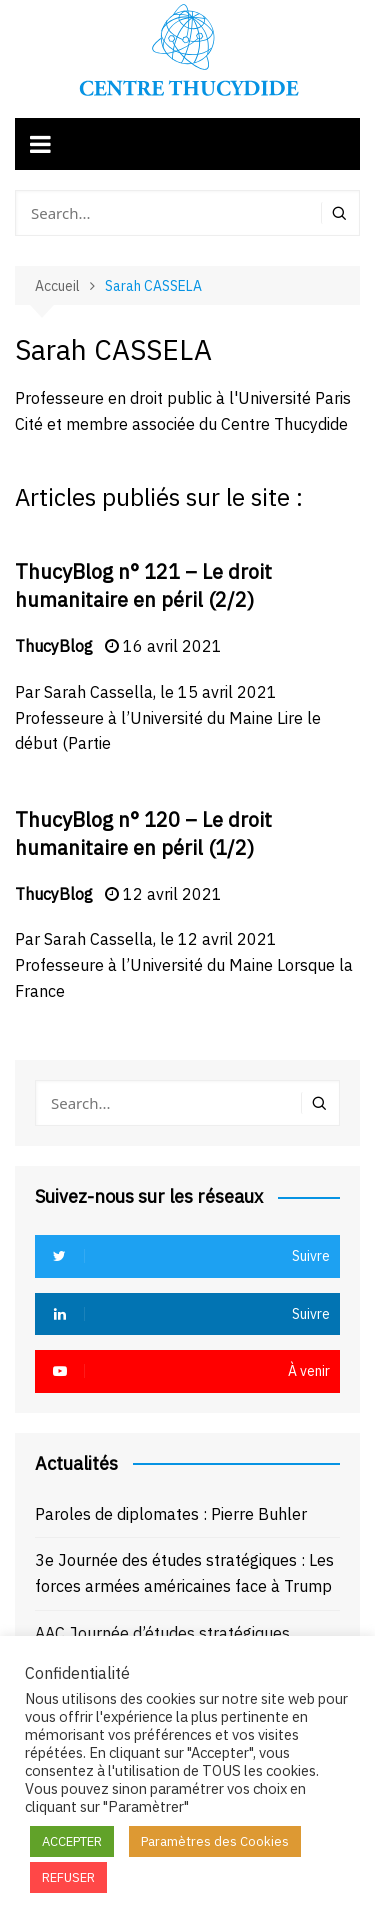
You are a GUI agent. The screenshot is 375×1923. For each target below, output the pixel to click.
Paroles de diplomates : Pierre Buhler (171, 1514)
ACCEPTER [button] (72, 1841)
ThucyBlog (54, 646)
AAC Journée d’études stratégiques (162, 1633)
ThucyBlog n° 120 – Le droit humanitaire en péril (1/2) (143, 833)
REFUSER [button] (68, 1877)
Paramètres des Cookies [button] (215, 1841)
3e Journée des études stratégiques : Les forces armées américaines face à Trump (184, 1573)
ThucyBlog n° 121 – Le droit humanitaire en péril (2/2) (143, 585)
